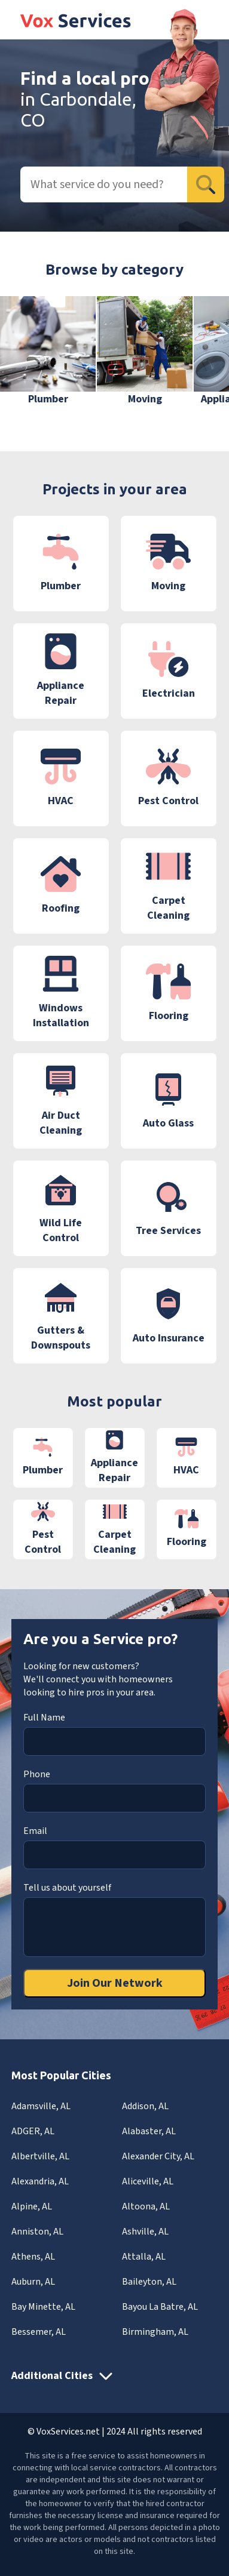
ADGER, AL (32, 2131)
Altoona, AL (146, 2206)
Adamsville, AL (41, 2106)
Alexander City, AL (158, 2156)
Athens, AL (33, 2256)
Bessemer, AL (38, 2331)
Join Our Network (115, 1983)
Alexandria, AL (40, 2181)
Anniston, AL (37, 2231)
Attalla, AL (144, 2256)
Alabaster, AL (149, 2131)
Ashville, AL (145, 2231)
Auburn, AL (33, 2281)
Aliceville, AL (147, 2181)
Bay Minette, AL (43, 2306)
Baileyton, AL (149, 2281)
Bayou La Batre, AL (160, 2306)
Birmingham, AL (155, 2331)
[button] (202, 359)
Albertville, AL (40, 2156)
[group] (48, 351)
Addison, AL (145, 2106)
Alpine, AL (31, 2206)
